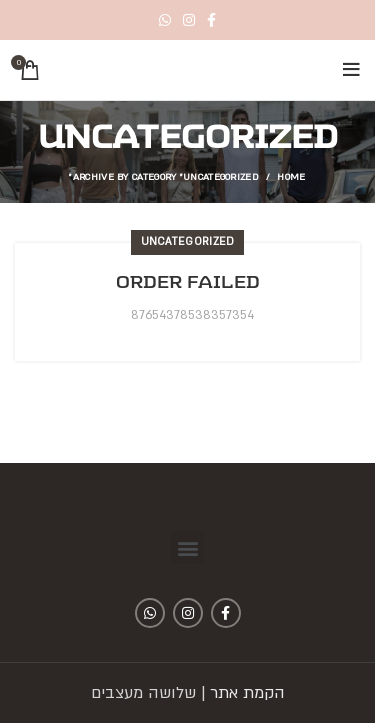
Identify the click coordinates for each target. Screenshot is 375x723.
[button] (187, 547)
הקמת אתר (247, 693)
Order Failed (188, 282)
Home (291, 176)
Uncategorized (188, 242)
